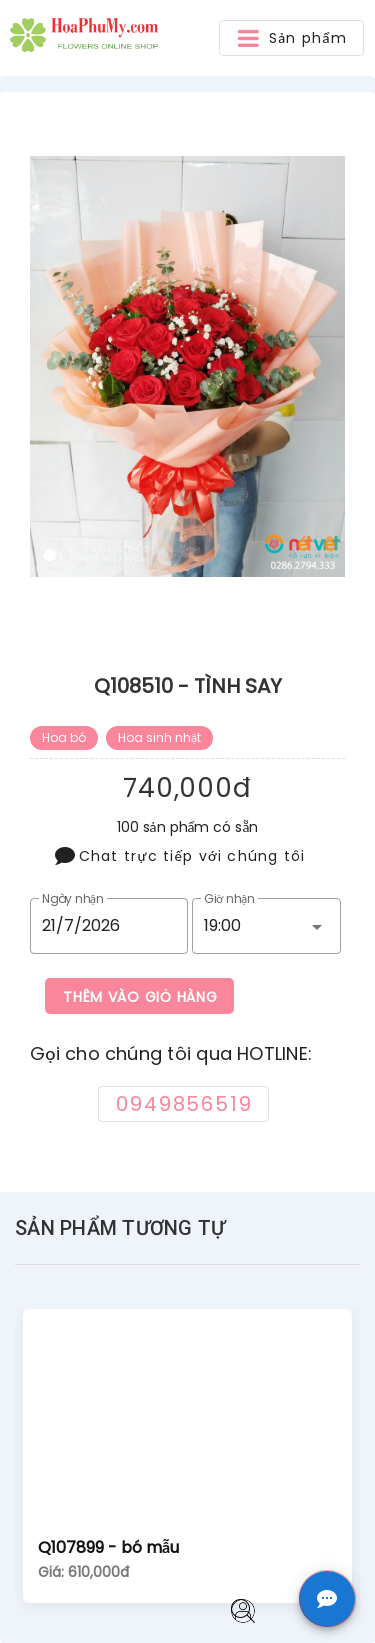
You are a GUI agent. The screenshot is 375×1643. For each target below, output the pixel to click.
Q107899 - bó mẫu (108, 1547)
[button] (291, 38)
